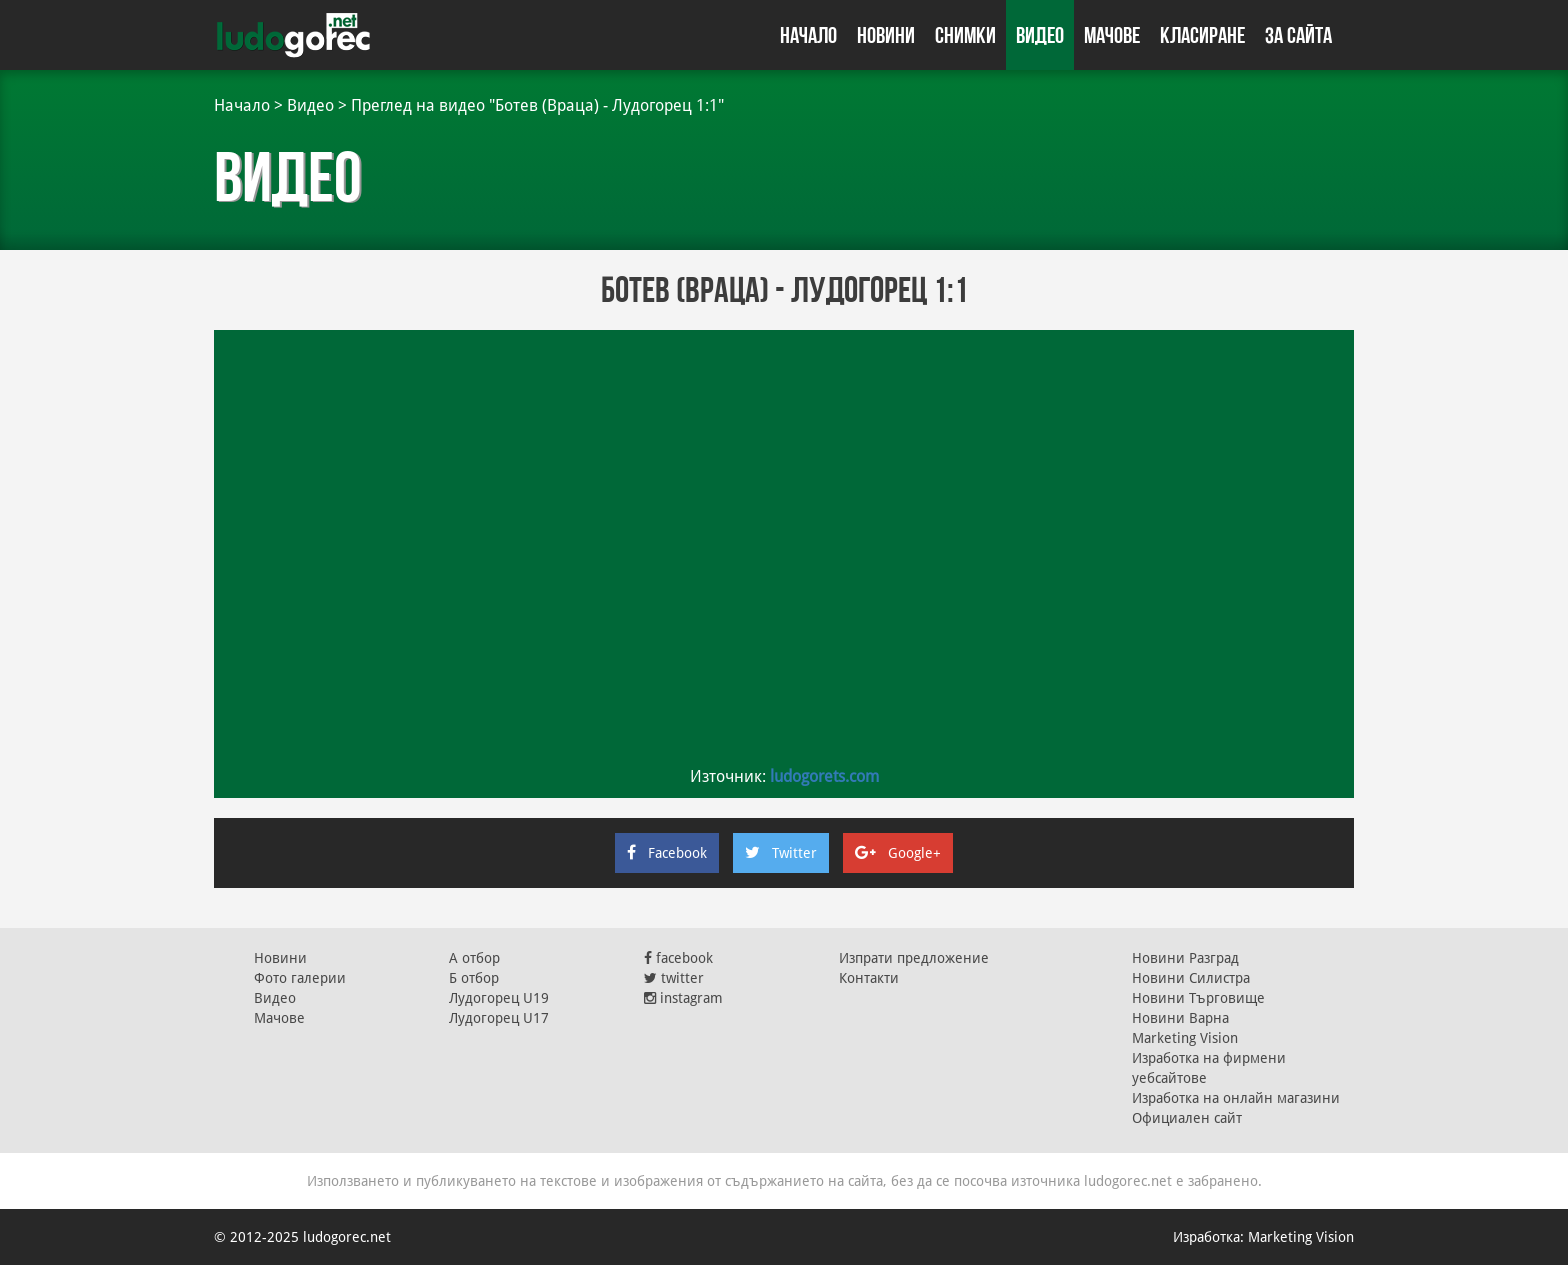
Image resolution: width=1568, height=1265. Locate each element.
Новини (886, 35)
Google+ (898, 853)
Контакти (869, 978)
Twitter (781, 853)
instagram (683, 998)
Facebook (667, 853)
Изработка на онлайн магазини (1236, 1098)
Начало (808, 35)
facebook (678, 958)
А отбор (474, 958)
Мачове (1112, 35)
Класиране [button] (1202, 35)
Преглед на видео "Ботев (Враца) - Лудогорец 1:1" (537, 105)
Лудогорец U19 (499, 998)
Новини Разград (1185, 958)
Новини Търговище (1198, 998)
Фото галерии (300, 978)
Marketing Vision (1185, 1038)
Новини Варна (1180, 1018)
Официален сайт (1187, 1118)
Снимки (965, 35)
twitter (674, 978)
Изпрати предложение (914, 958)
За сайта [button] (1298, 35)
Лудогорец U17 (499, 1018)
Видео (1040, 35)
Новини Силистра (1191, 978)
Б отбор (474, 978)
